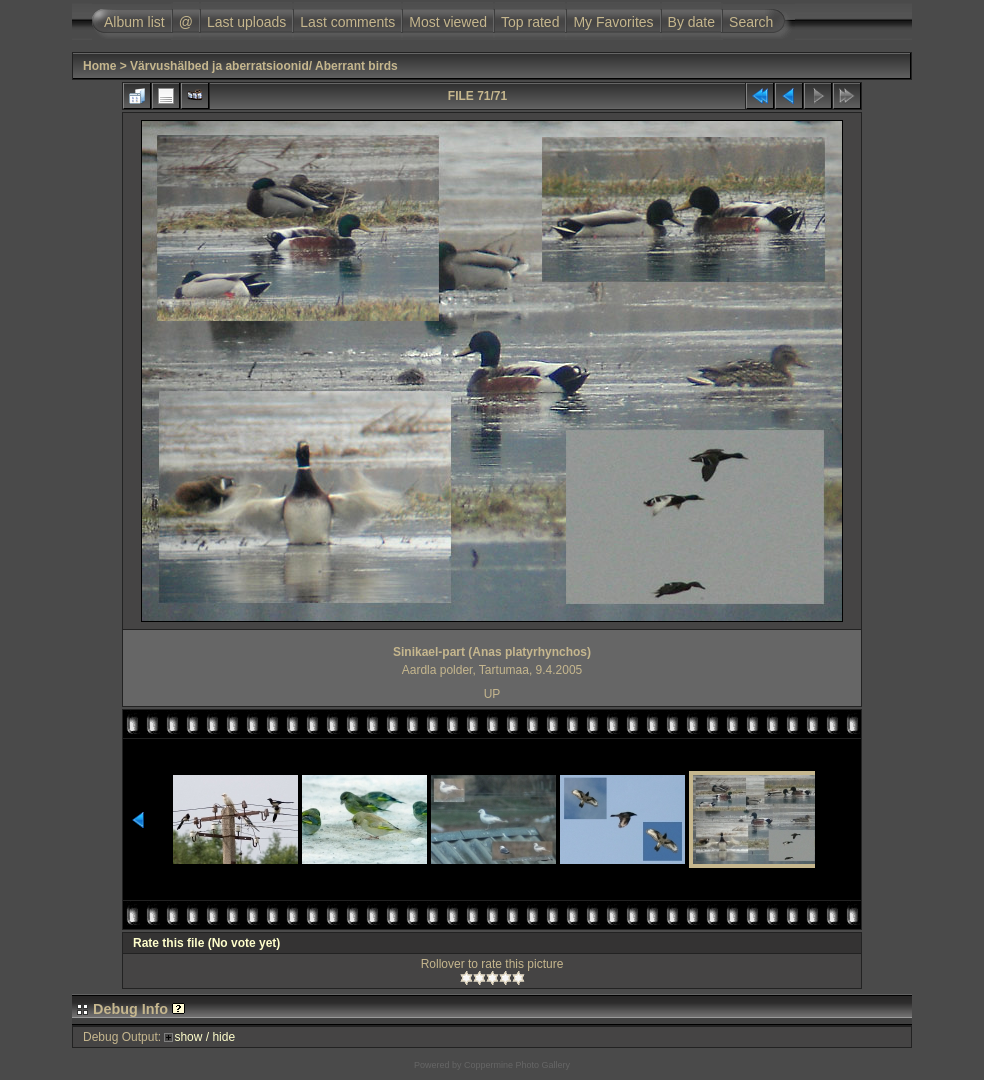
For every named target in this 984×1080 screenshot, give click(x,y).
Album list (134, 22)
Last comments (347, 22)
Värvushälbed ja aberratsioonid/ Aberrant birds (264, 66)
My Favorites (613, 22)
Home (99, 66)
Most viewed (448, 22)
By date (691, 22)
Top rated (530, 22)
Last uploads (246, 22)
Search (751, 22)
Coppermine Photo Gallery (517, 1065)
